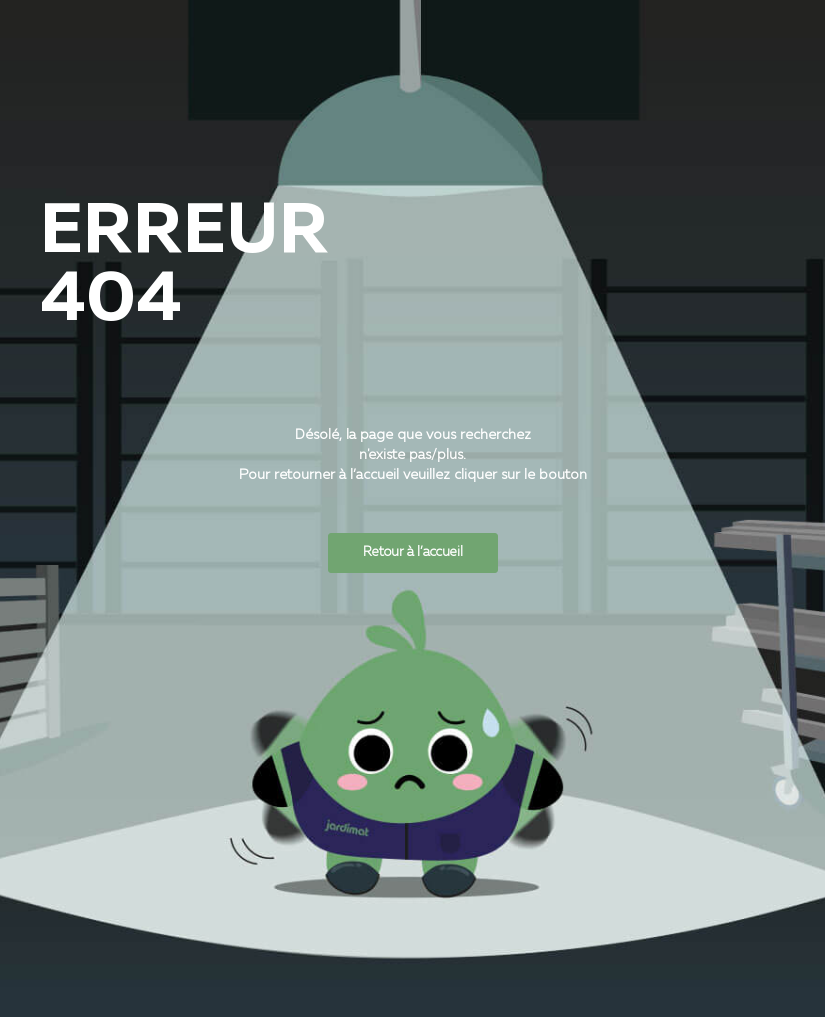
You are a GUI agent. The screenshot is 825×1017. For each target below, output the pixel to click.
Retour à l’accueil (413, 552)
